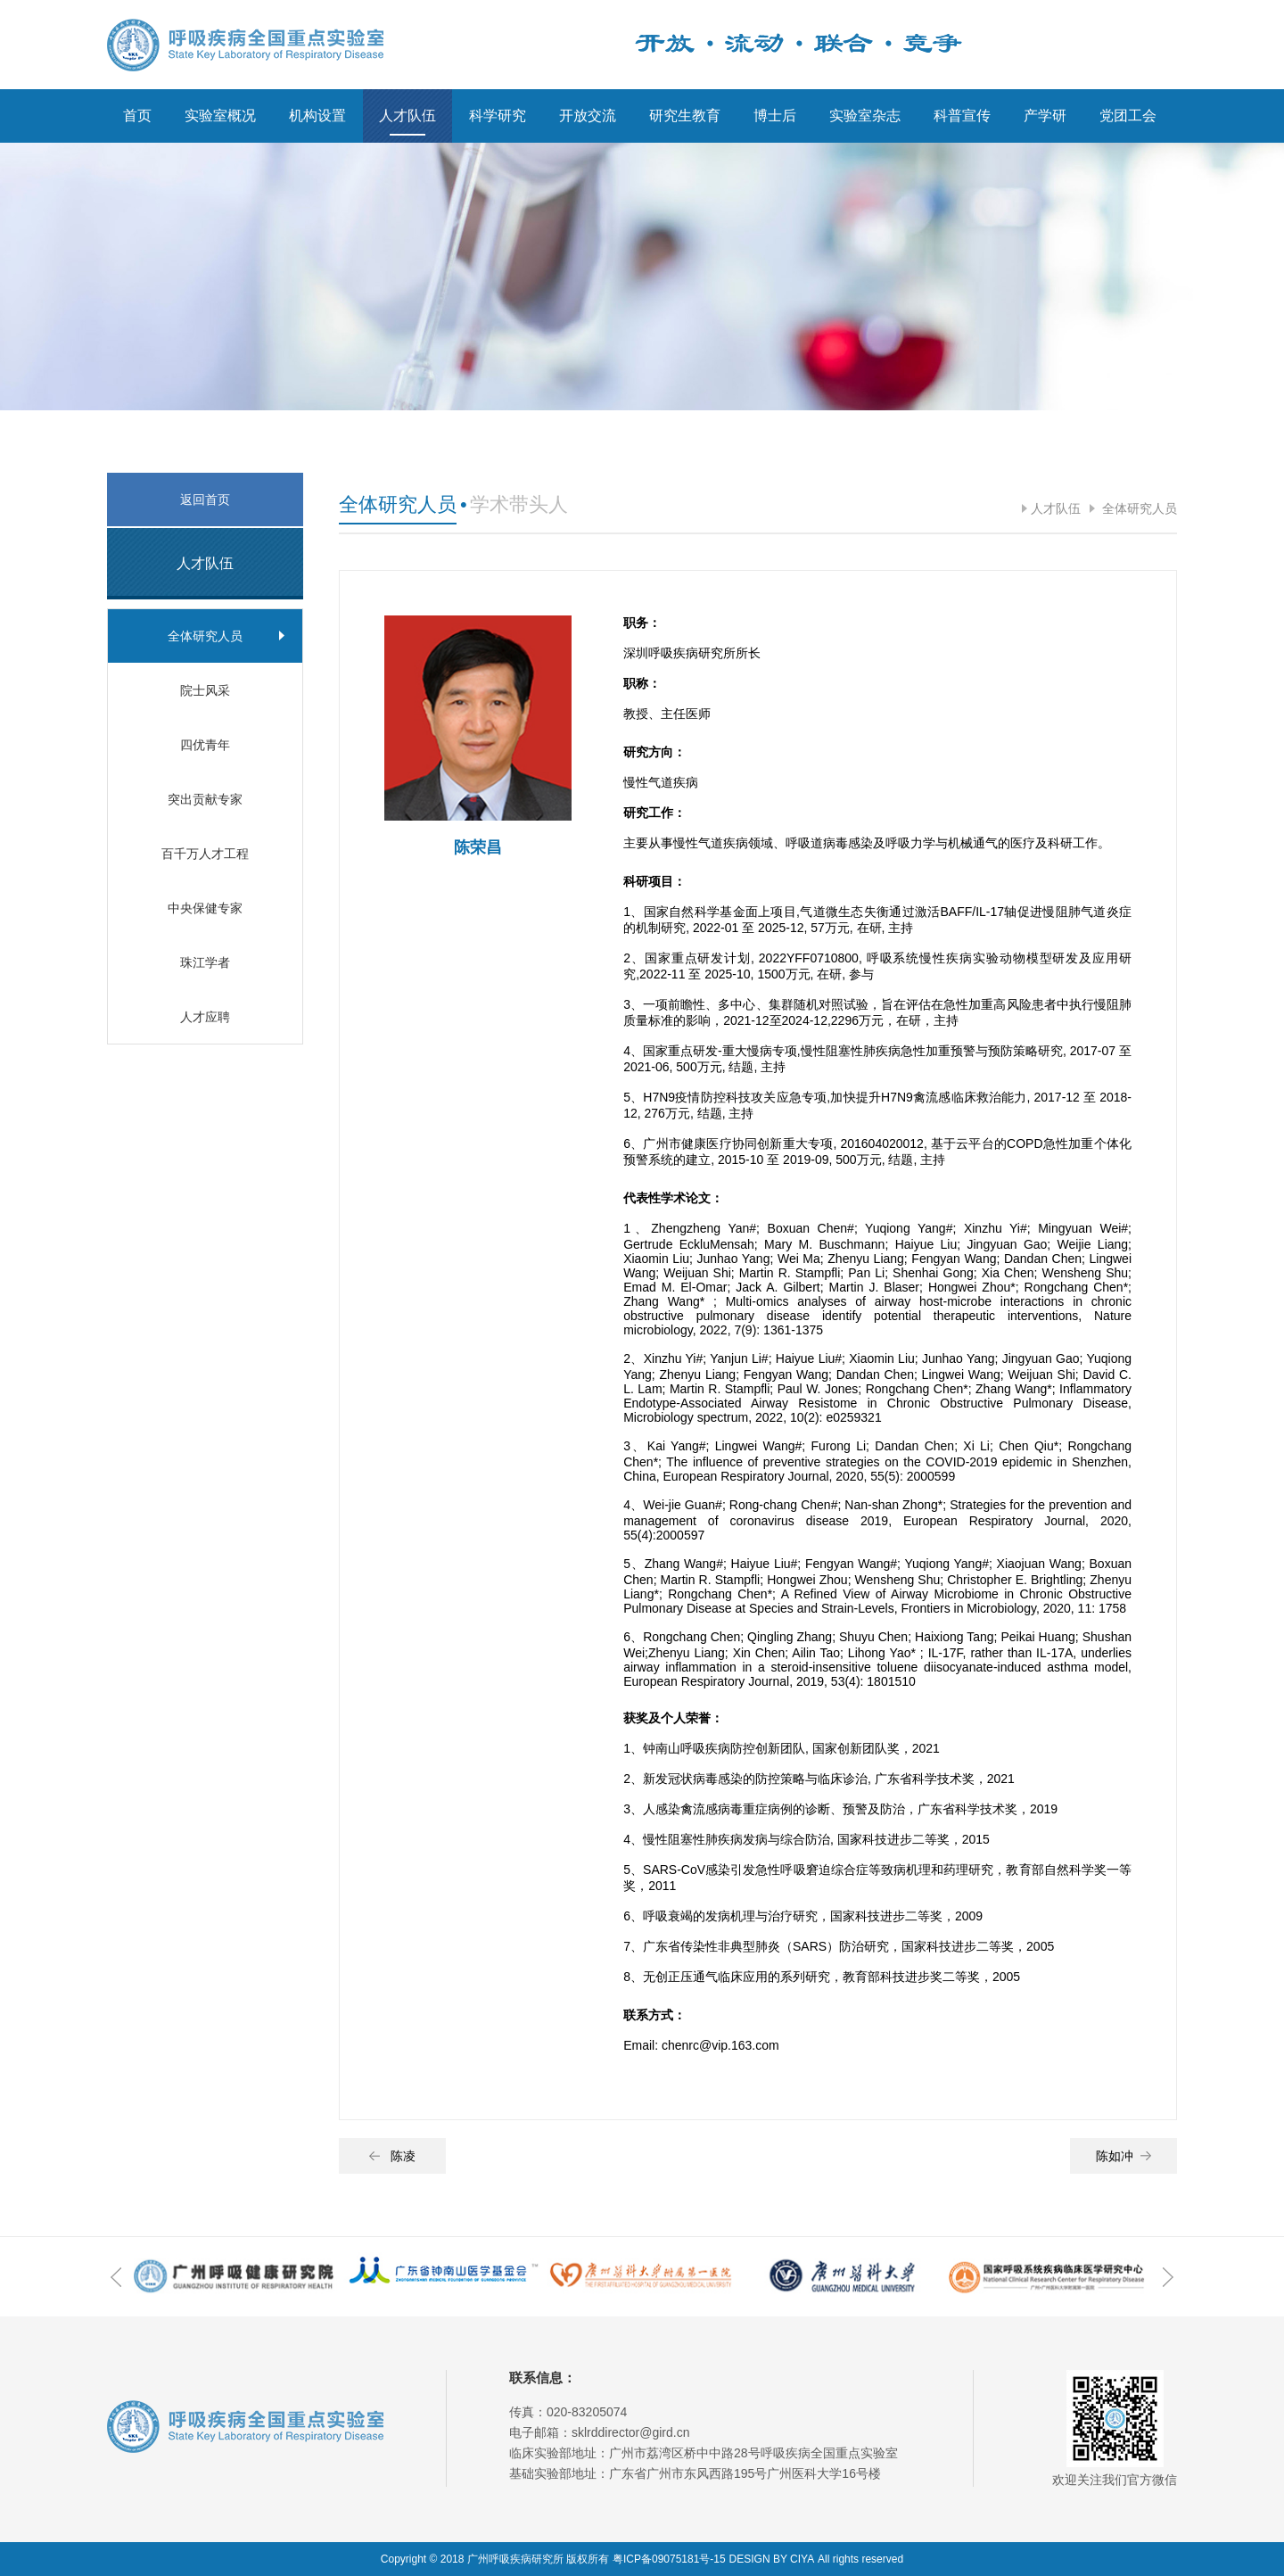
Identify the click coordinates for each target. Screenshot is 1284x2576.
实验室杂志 (865, 115)
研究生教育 (684, 115)
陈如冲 (1123, 2156)
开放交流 (587, 115)
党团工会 (1127, 115)
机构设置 (317, 115)
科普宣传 (962, 115)
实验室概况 (220, 115)
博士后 (774, 115)
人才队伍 (407, 115)
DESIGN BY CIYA (772, 2559)
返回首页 (205, 499)
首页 (137, 115)
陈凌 (392, 2156)
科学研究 (497, 115)
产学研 (1045, 115)
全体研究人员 (1138, 508)
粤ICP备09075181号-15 (669, 2559)
